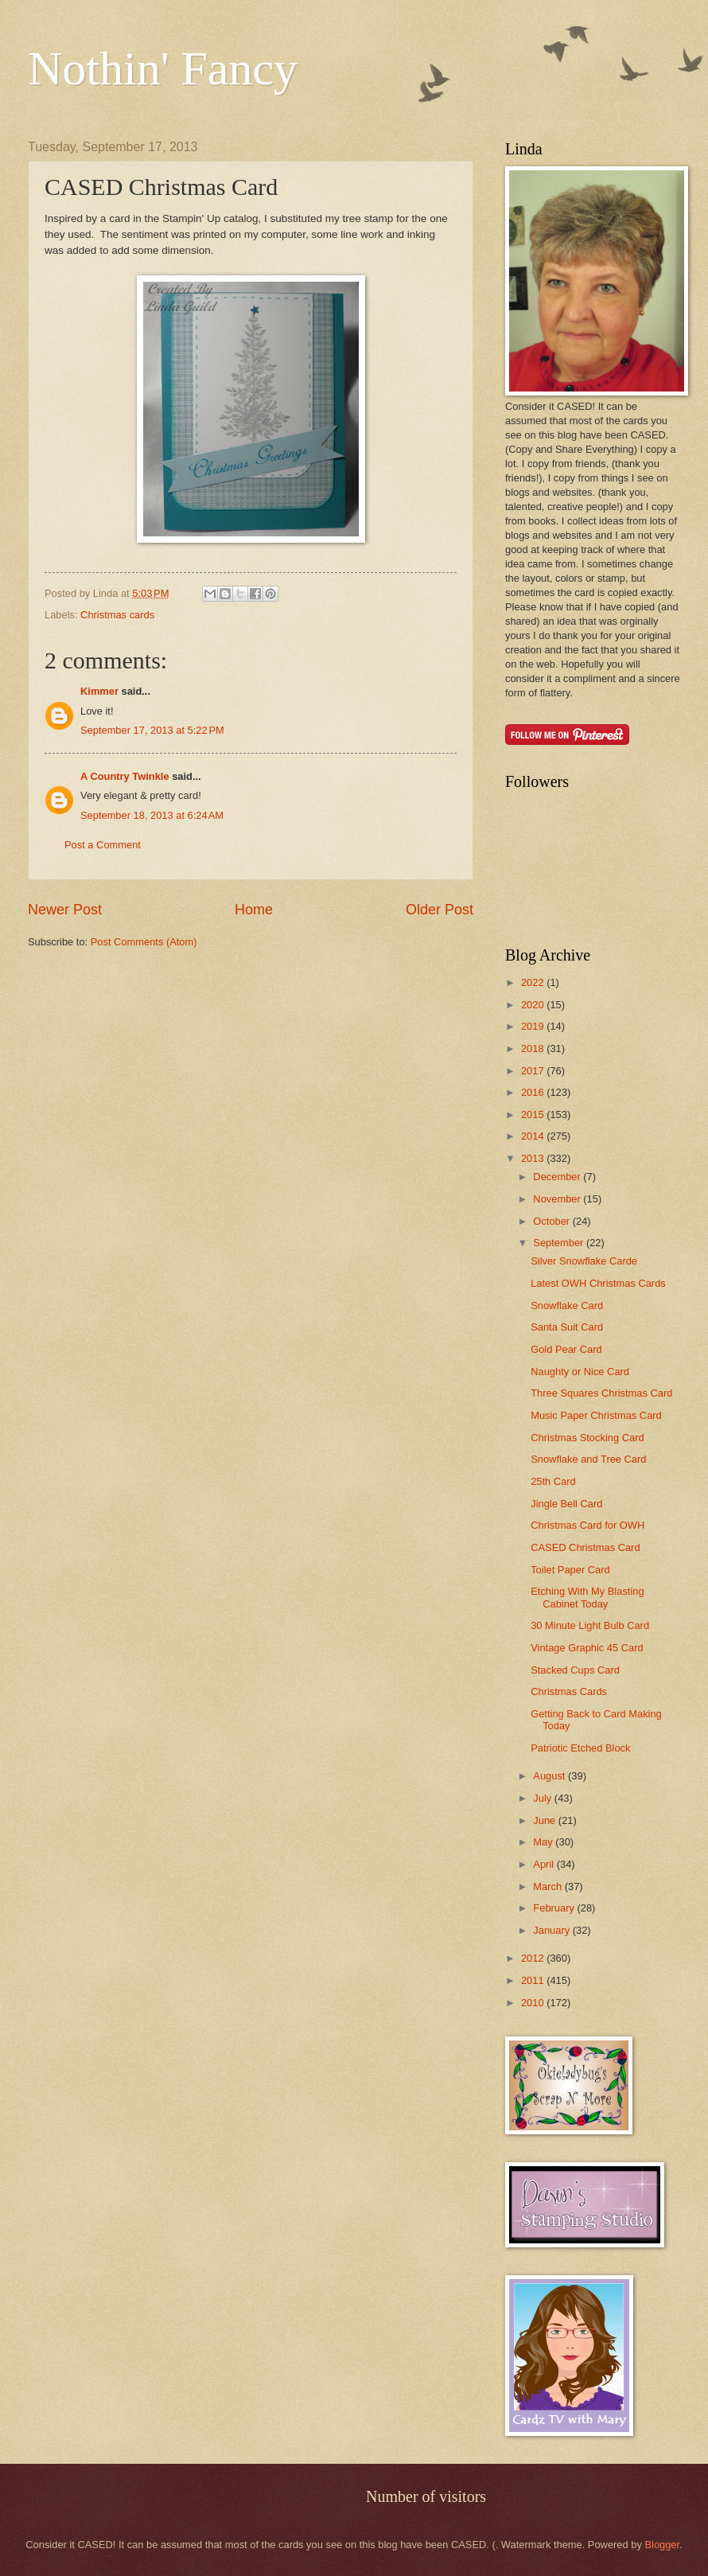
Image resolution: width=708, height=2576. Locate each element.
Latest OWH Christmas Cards (598, 1283)
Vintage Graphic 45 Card (587, 1648)
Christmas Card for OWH (587, 1525)
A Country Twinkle (124, 776)
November (558, 1199)
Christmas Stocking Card (587, 1438)
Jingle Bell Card (566, 1504)
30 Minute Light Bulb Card (590, 1625)
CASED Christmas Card (585, 1547)
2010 (534, 2003)
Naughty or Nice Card (580, 1372)
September (559, 1243)
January (552, 1930)
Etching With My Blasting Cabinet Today (587, 1597)
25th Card (553, 1481)
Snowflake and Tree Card (588, 1459)
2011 (534, 1980)
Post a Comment (102, 845)
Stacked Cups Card (575, 1670)
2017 (534, 1071)
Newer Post (65, 910)
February (555, 1908)
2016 (534, 1092)
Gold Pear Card (566, 1349)
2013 (534, 1158)
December (558, 1177)
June (545, 1820)
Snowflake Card (567, 1305)
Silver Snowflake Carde (584, 1261)
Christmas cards (117, 615)
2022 (534, 982)
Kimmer (99, 691)
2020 (534, 1005)
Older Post (439, 910)
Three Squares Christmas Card (601, 1393)
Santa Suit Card (567, 1327)
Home (254, 910)
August (550, 1776)
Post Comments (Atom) (144, 942)
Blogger (661, 2545)
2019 (534, 1026)
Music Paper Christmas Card (596, 1415)
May (544, 1842)
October (552, 1221)
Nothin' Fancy (163, 68)
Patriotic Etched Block (580, 1748)
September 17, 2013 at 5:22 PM (152, 730)
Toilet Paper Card (570, 1570)
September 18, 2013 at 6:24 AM (152, 815)
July (543, 1798)
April (544, 1864)
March (548, 1886)
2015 (534, 1114)
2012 (534, 1958)
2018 (534, 1048)
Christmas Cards (569, 1691)
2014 (534, 1136)
